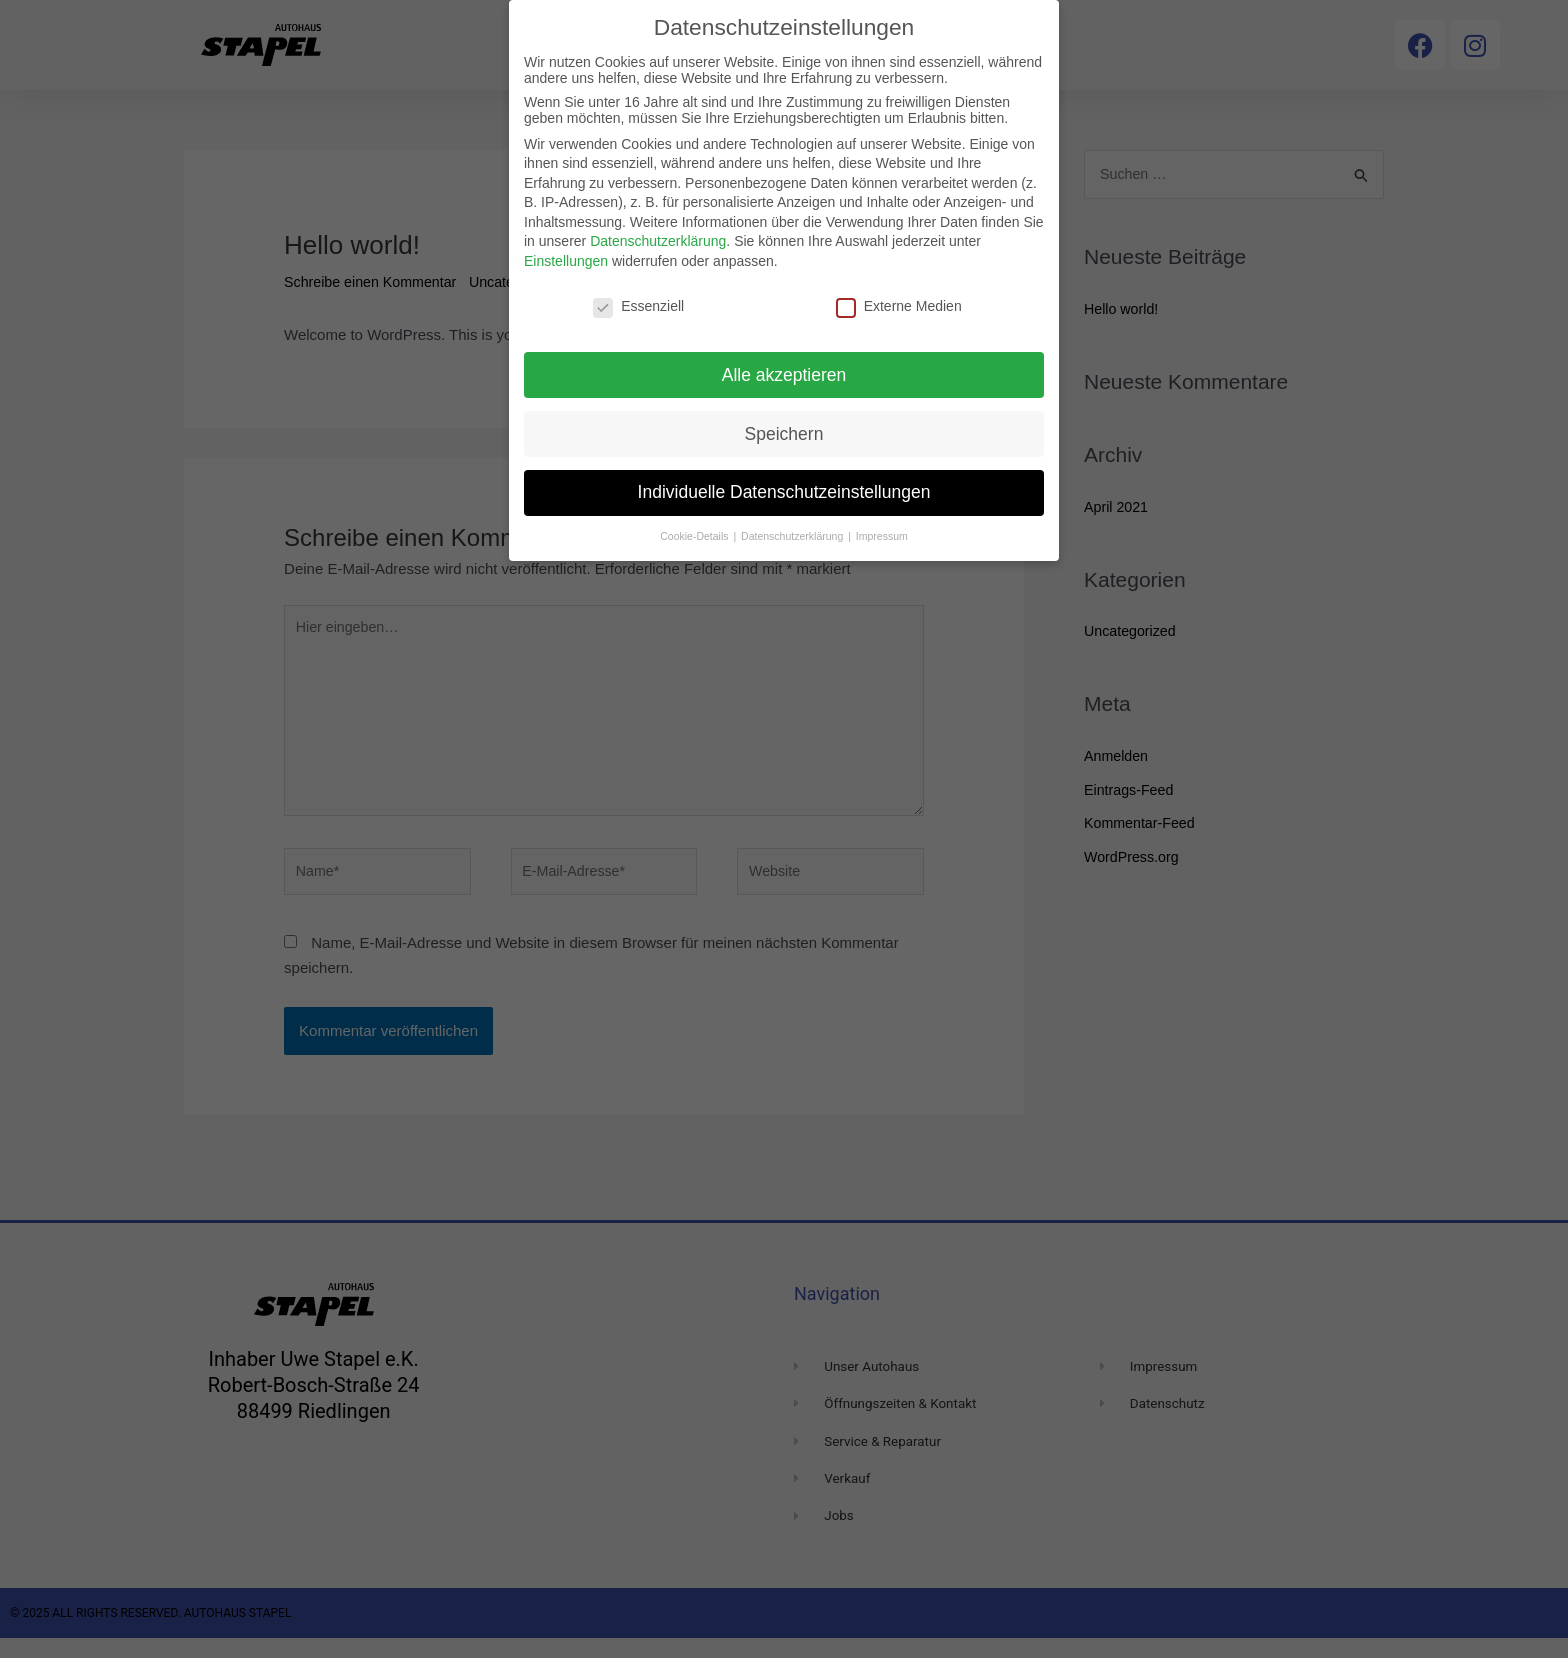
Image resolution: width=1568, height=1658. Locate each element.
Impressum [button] (882, 536)
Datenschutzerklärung (658, 241)
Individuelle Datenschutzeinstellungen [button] (784, 492)
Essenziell (638, 306)
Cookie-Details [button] (695, 536)
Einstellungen (566, 261)
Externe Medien (899, 306)
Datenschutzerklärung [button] (793, 536)
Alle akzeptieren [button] (784, 375)
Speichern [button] (784, 434)
